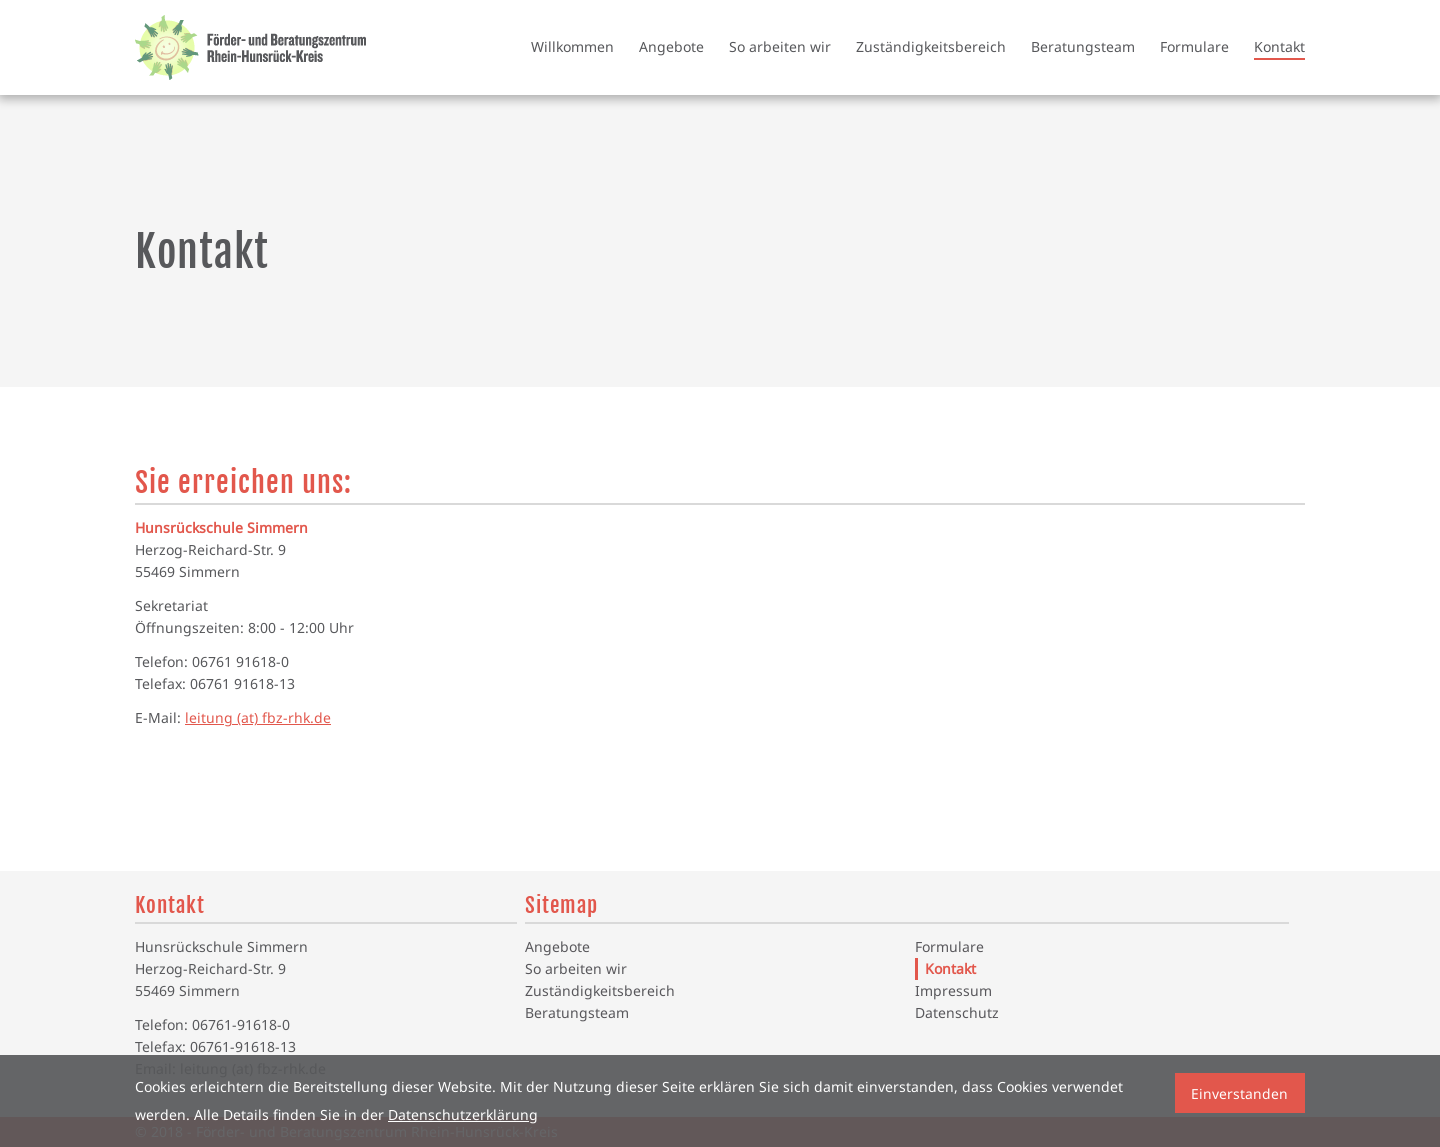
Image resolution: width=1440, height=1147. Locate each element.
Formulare (1194, 46)
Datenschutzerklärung (463, 1114)
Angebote (671, 46)
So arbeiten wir (780, 46)
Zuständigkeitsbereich (931, 46)
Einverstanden (1239, 1093)
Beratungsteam (1083, 46)
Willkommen (572, 46)
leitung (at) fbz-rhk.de (258, 717)
